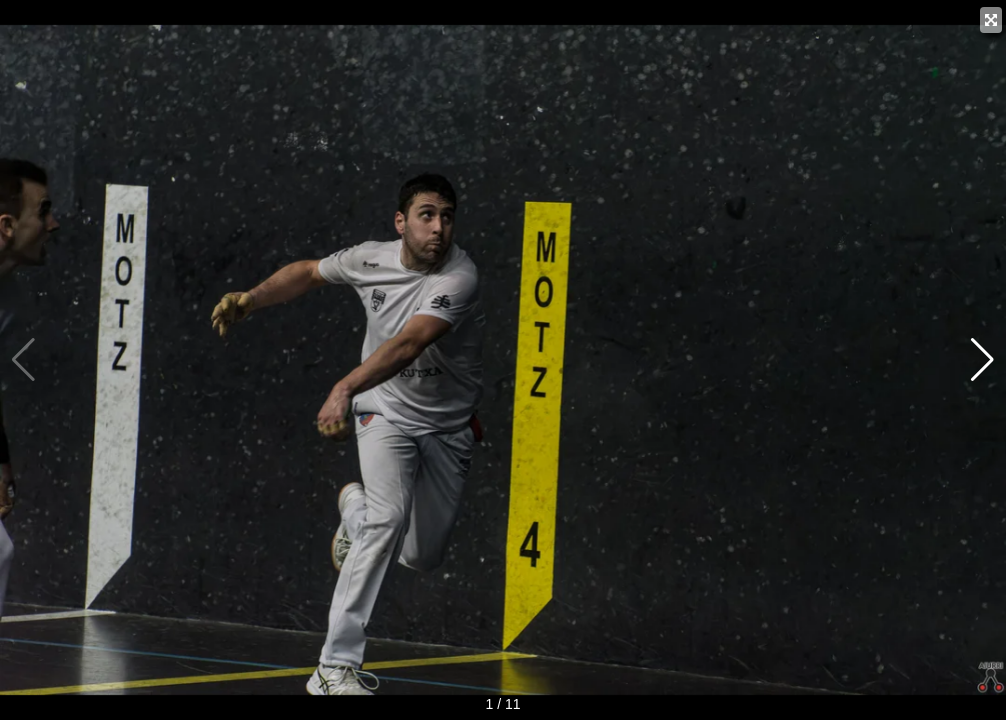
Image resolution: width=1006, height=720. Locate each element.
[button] (982, 360)
